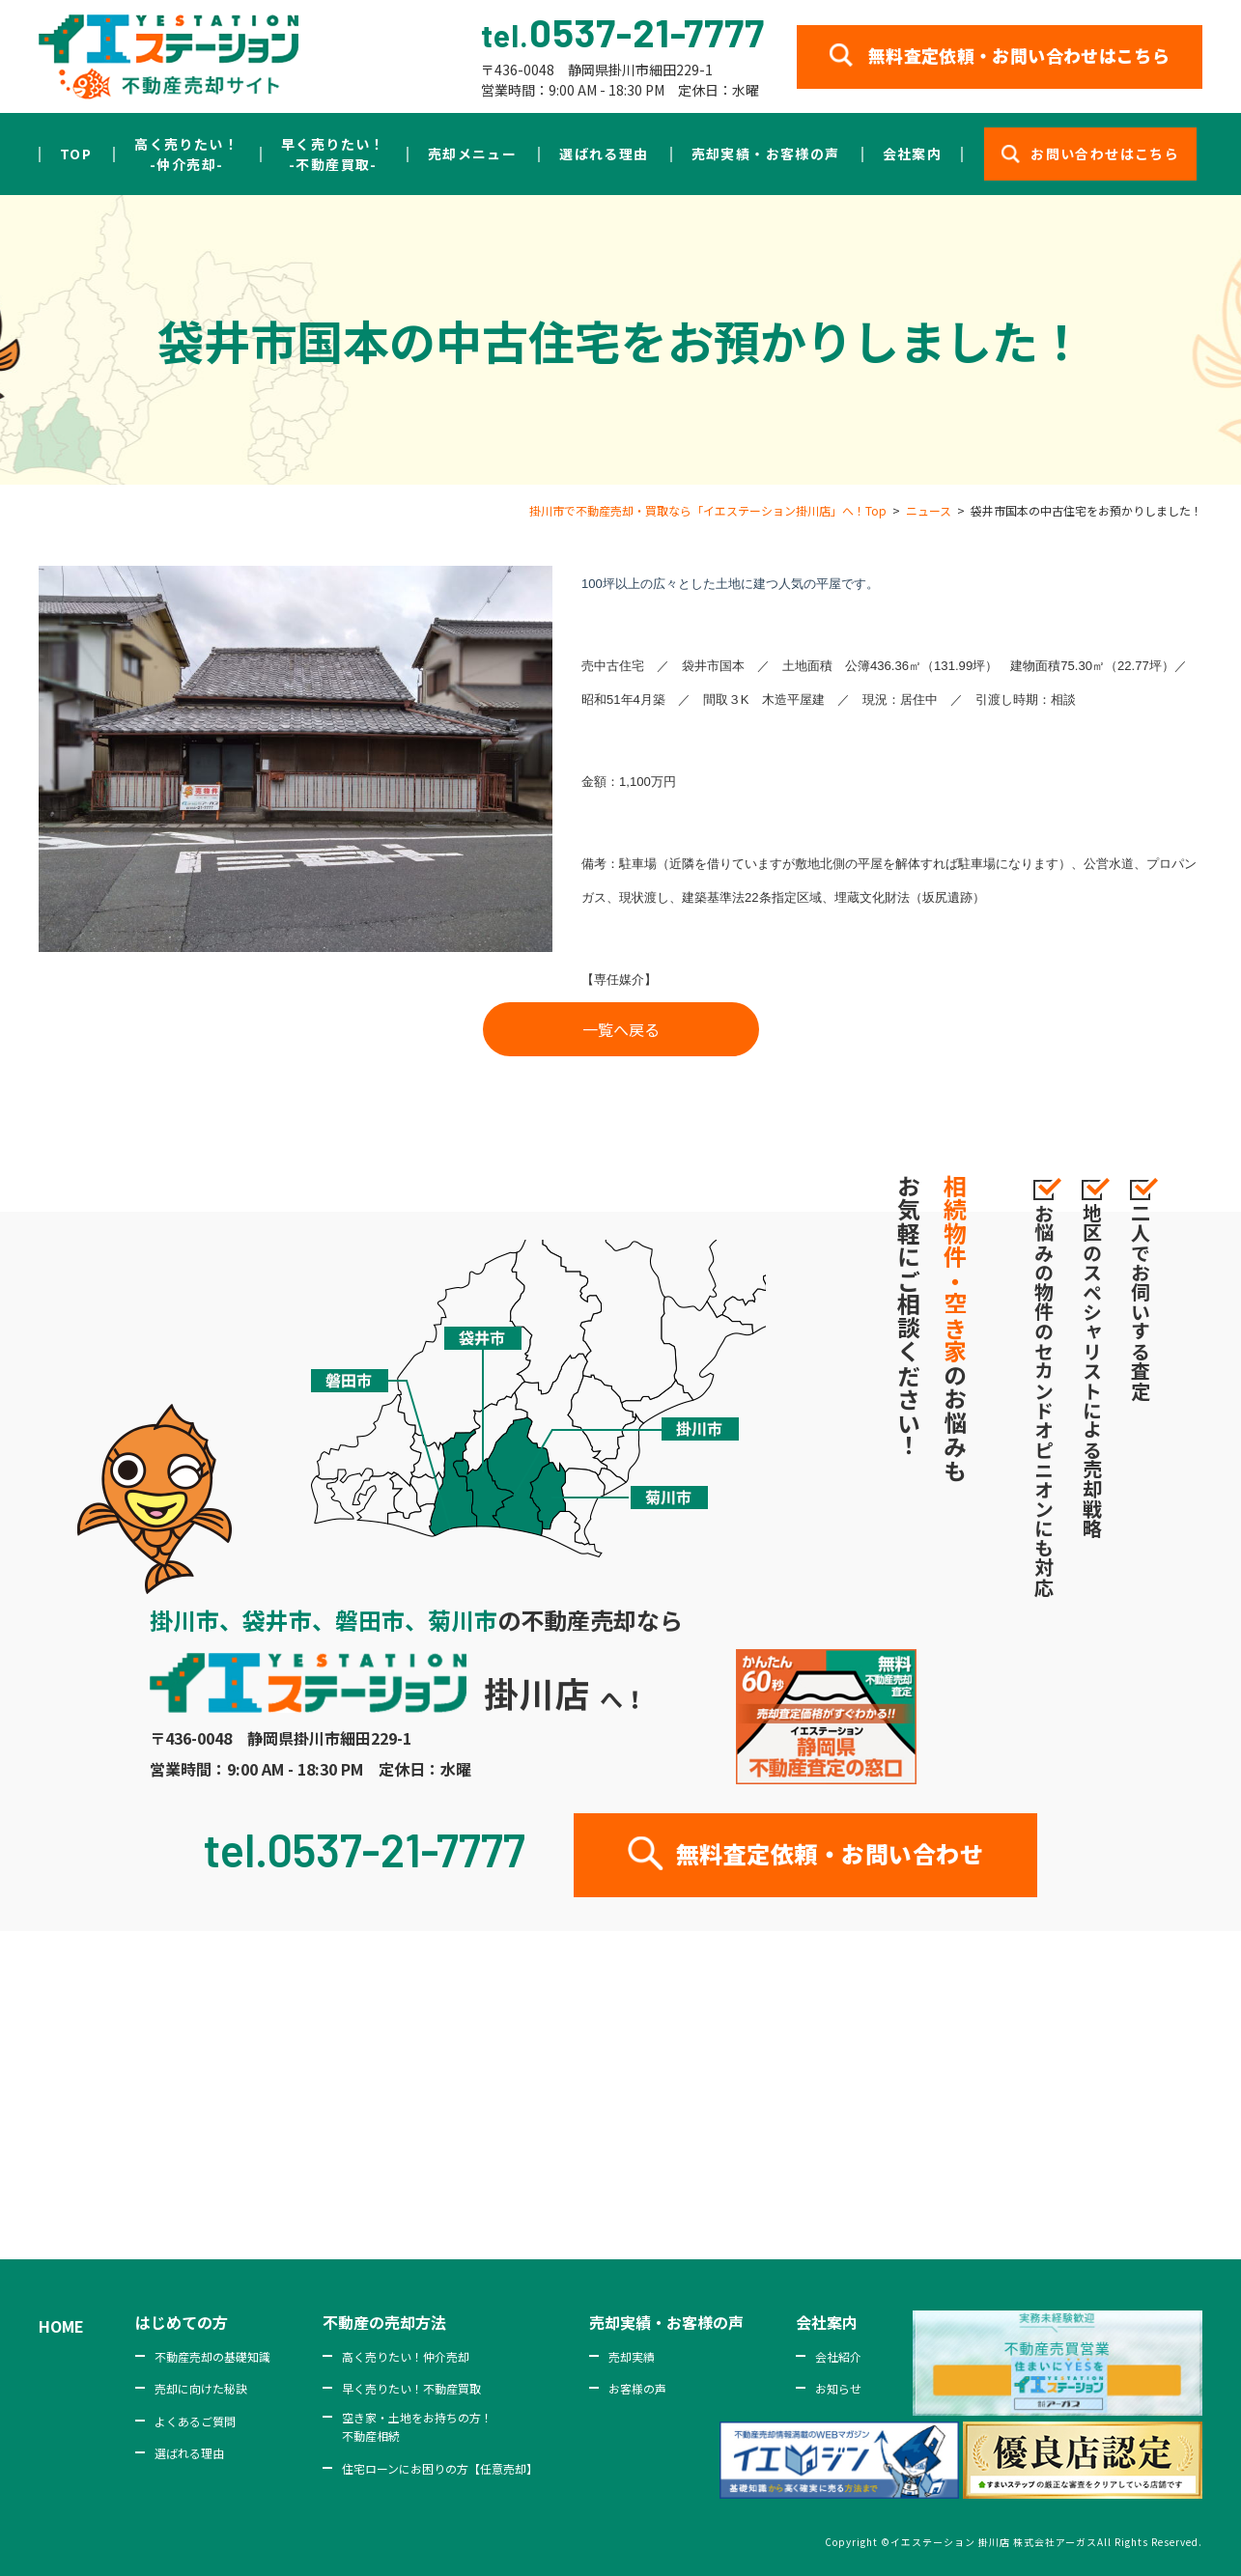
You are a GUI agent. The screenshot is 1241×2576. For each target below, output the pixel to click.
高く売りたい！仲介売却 (405, 2356)
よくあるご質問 (195, 2421)
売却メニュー (472, 153)
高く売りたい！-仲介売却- (186, 154)
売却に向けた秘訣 (201, 2388)
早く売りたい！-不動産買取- (333, 154)
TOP (76, 153)
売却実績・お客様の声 (765, 153)
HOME (61, 2326)
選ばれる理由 (603, 153)
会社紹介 (838, 2356)
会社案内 (913, 153)
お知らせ (838, 2388)
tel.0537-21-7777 (364, 1849)
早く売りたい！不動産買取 (411, 2388)
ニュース (928, 510)
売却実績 (631, 2356)
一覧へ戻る (621, 1029)
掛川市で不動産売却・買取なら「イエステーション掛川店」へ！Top (708, 510)
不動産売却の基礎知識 (212, 2356)
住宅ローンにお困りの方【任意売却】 (440, 2468)
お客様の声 (637, 2388)
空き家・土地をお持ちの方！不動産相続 (417, 2426)
